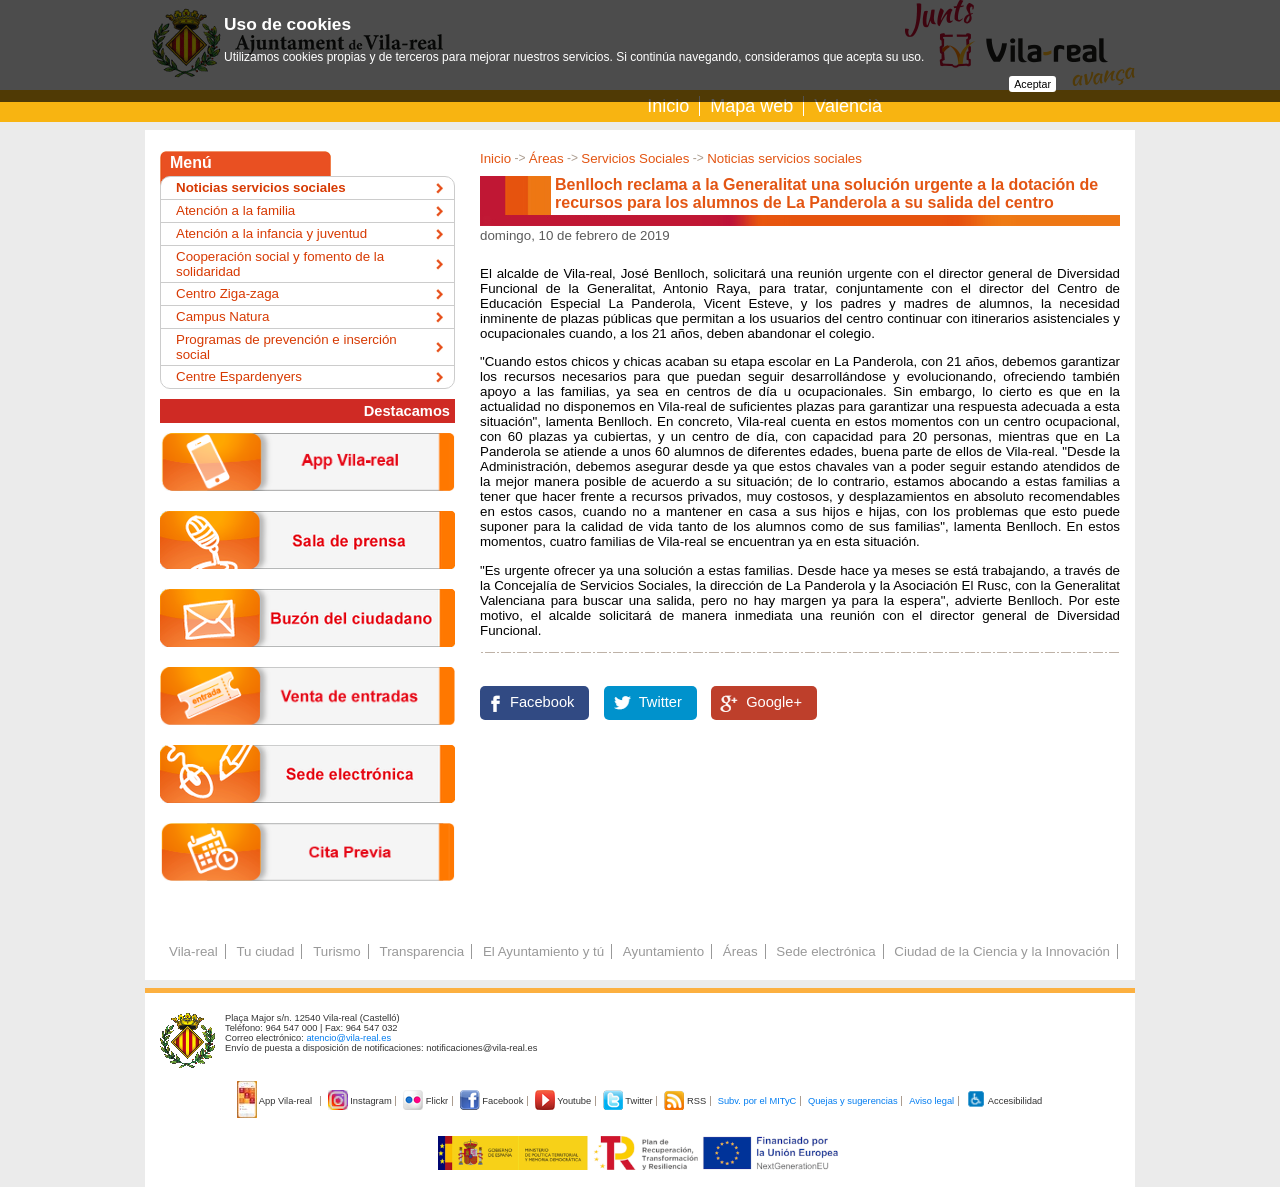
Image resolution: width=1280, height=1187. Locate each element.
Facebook (542, 702)
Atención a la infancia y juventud (271, 233)
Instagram (361, 1101)
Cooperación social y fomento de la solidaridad (280, 264)
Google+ (774, 702)
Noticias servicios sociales (784, 158)
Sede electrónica (825, 951)
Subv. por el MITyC (757, 1101)
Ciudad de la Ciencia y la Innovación (1002, 951)
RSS (686, 1101)
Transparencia (421, 951)
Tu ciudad (265, 951)
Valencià (848, 106)
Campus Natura (222, 316)
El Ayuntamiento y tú (543, 951)
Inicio (668, 106)
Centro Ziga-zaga (227, 293)
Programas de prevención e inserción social (286, 347)
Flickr (426, 1101)
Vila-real (193, 951)
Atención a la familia (235, 210)
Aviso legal (931, 1101)
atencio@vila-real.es (348, 1038)
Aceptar (1032, 84)
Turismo (337, 951)
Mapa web (751, 106)
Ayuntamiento (663, 951)
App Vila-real (276, 1101)
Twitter (660, 702)
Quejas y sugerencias (853, 1101)
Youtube (564, 1101)
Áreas (546, 158)
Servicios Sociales (635, 158)
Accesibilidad (1004, 1101)
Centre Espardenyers (239, 376)
